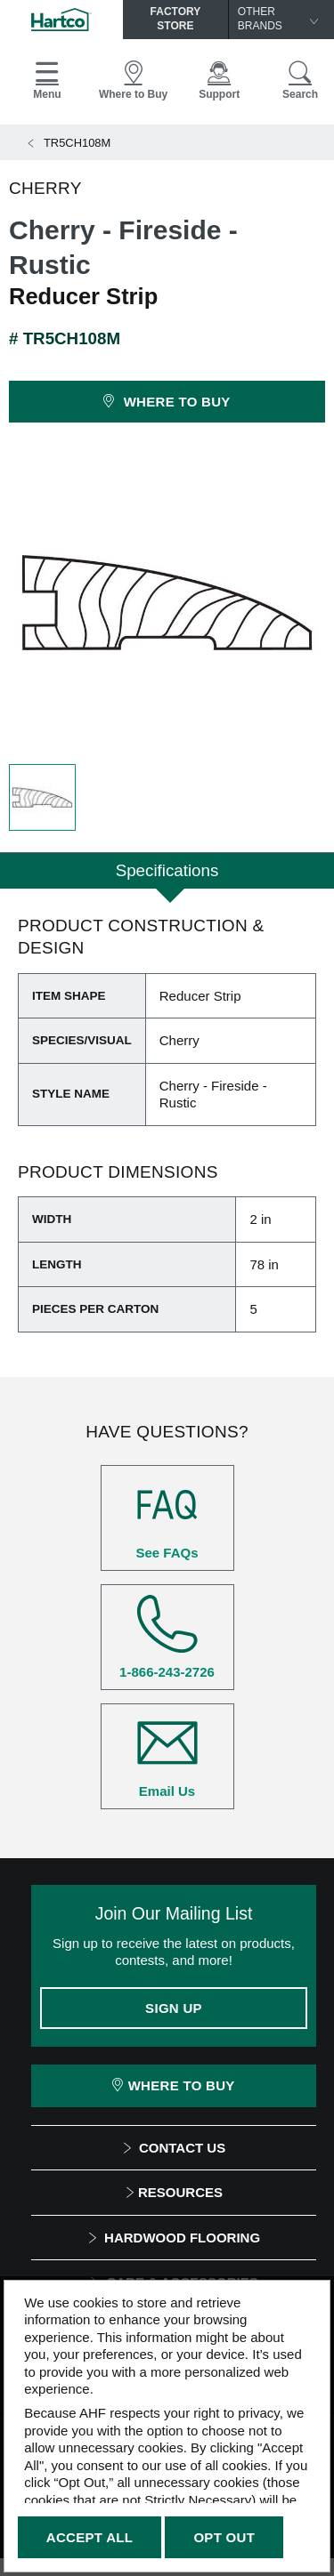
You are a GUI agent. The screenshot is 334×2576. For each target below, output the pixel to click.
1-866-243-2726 (167, 1636)
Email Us (167, 1756)
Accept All (89, 2537)
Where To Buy (173, 2085)
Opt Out (224, 2537)
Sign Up (173, 2008)
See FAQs (167, 1517)
